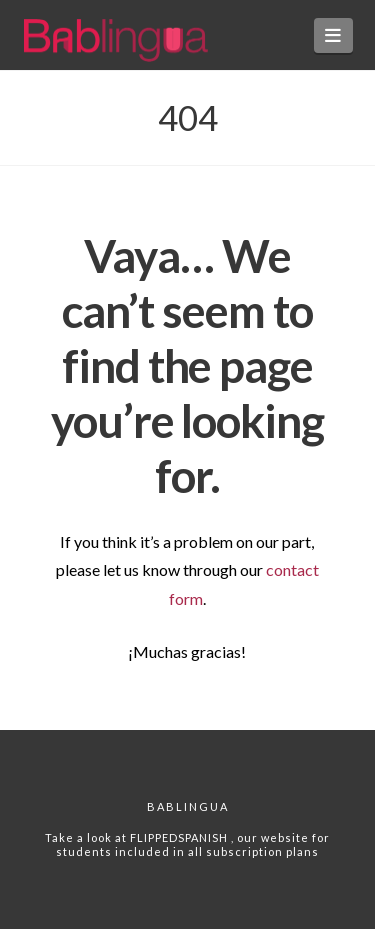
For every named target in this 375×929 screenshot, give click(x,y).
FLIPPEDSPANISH (180, 837)
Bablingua (188, 806)
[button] (333, 35)
